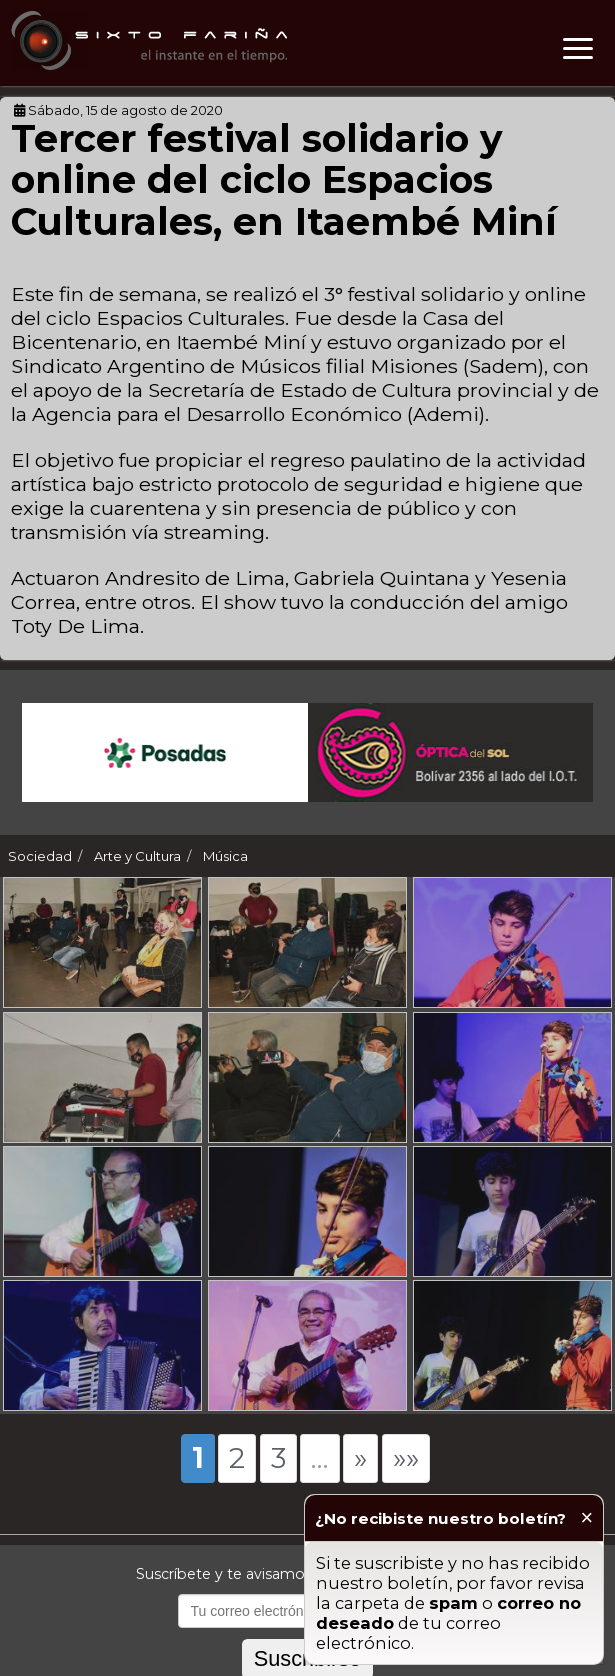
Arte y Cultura (137, 856)
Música (225, 856)
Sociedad (40, 856)
